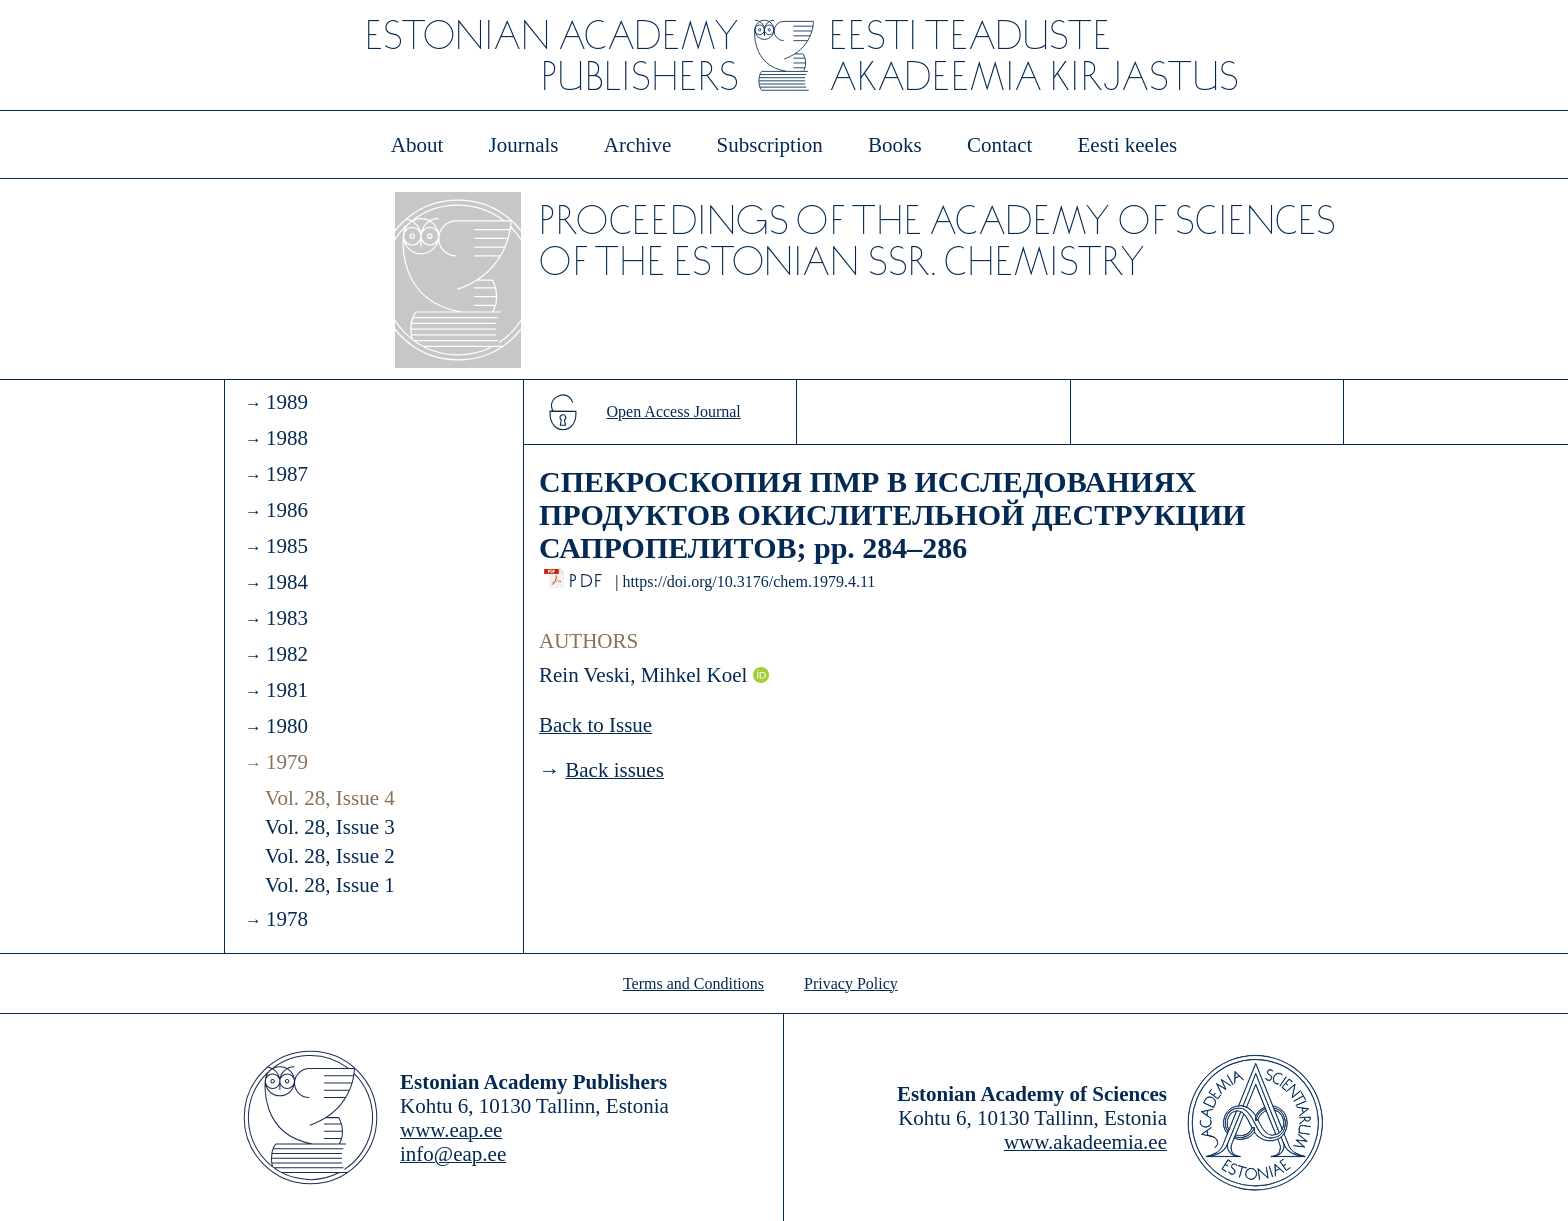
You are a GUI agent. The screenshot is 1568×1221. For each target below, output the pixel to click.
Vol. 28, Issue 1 (330, 885)
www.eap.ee (451, 1130)
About (417, 145)
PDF (587, 575)
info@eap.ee (453, 1154)
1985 (287, 546)
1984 (287, 582)
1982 (287, 654)
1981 (287, 690)
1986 (287, 510)
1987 (287, 474)
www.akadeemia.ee (1085, 1142)
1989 (287, 402)
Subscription (770, 145)
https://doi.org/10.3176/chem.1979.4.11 (748, 581)
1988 (287, 438)
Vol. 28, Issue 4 (330, 798)
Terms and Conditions (693, 983)
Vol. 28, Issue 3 (330, 827)
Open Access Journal (674, 411)
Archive (638, 145)
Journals (523, 145)
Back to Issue (595, 725)
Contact (999, 145)
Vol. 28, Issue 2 (330, 856)
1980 (287, 726)
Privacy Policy (851, 983)
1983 (287, 618)
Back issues (614, 770)
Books (895, 145)
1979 (287, 762)
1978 (287, 919)
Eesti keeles (1128, 145)
